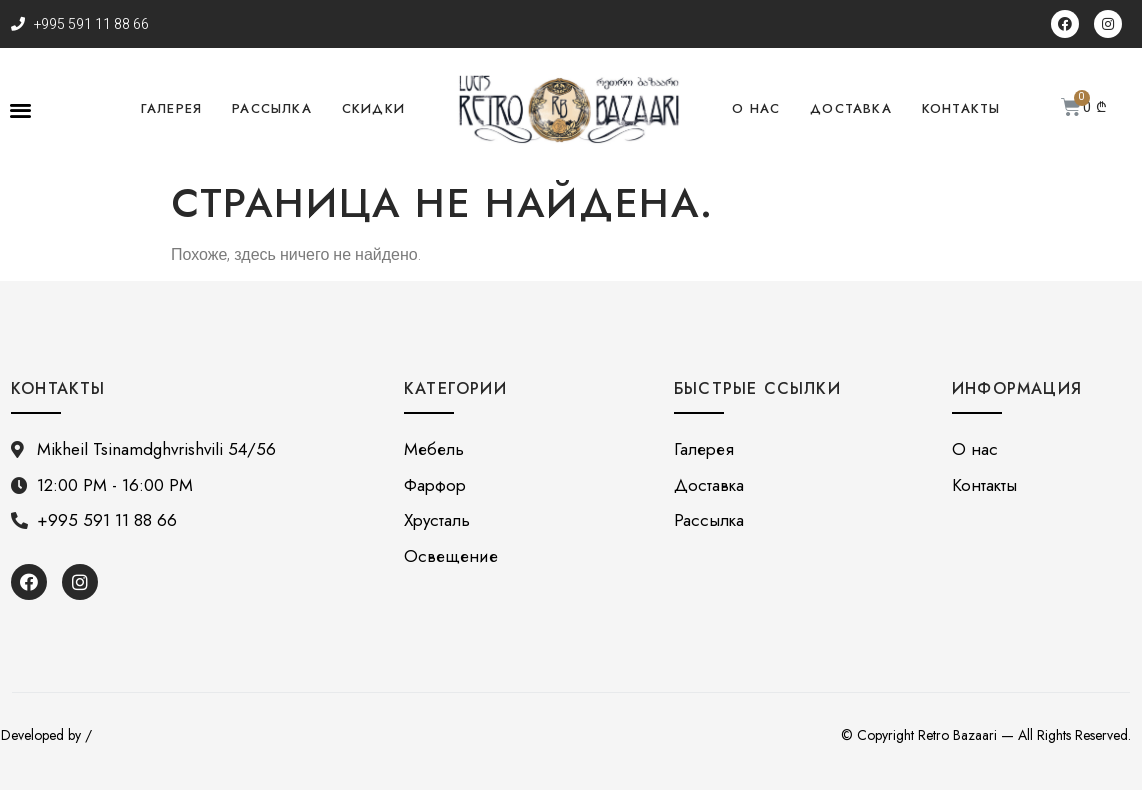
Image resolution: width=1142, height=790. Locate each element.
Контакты (961, 108)
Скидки (373, 108)
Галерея (171, 108)
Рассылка (272, 108)
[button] (20, 109)
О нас (756, 108)
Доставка (851, 108)
